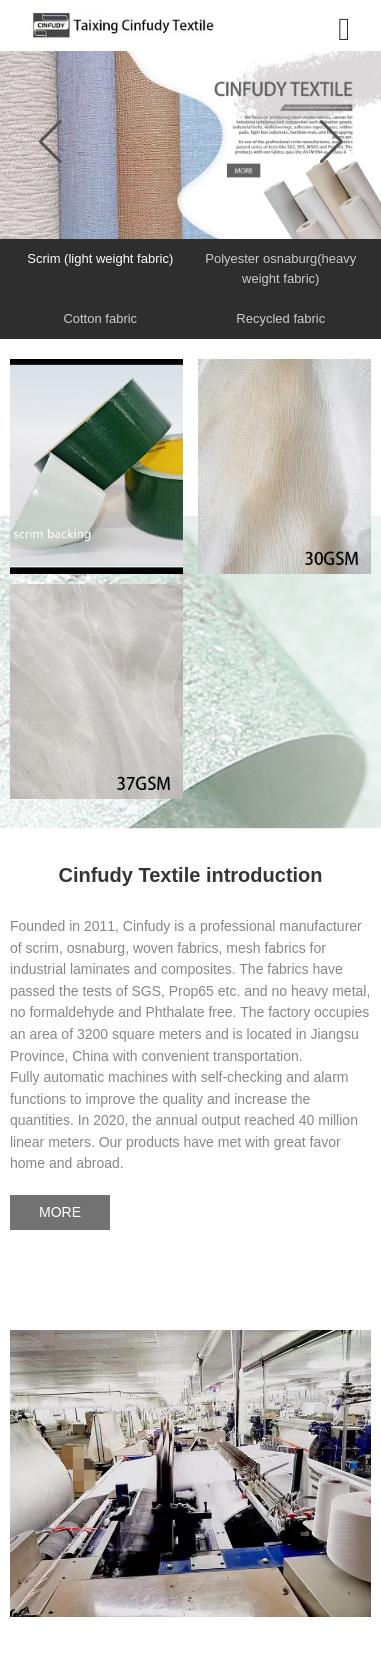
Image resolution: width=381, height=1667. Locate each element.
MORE (60, 1212)
